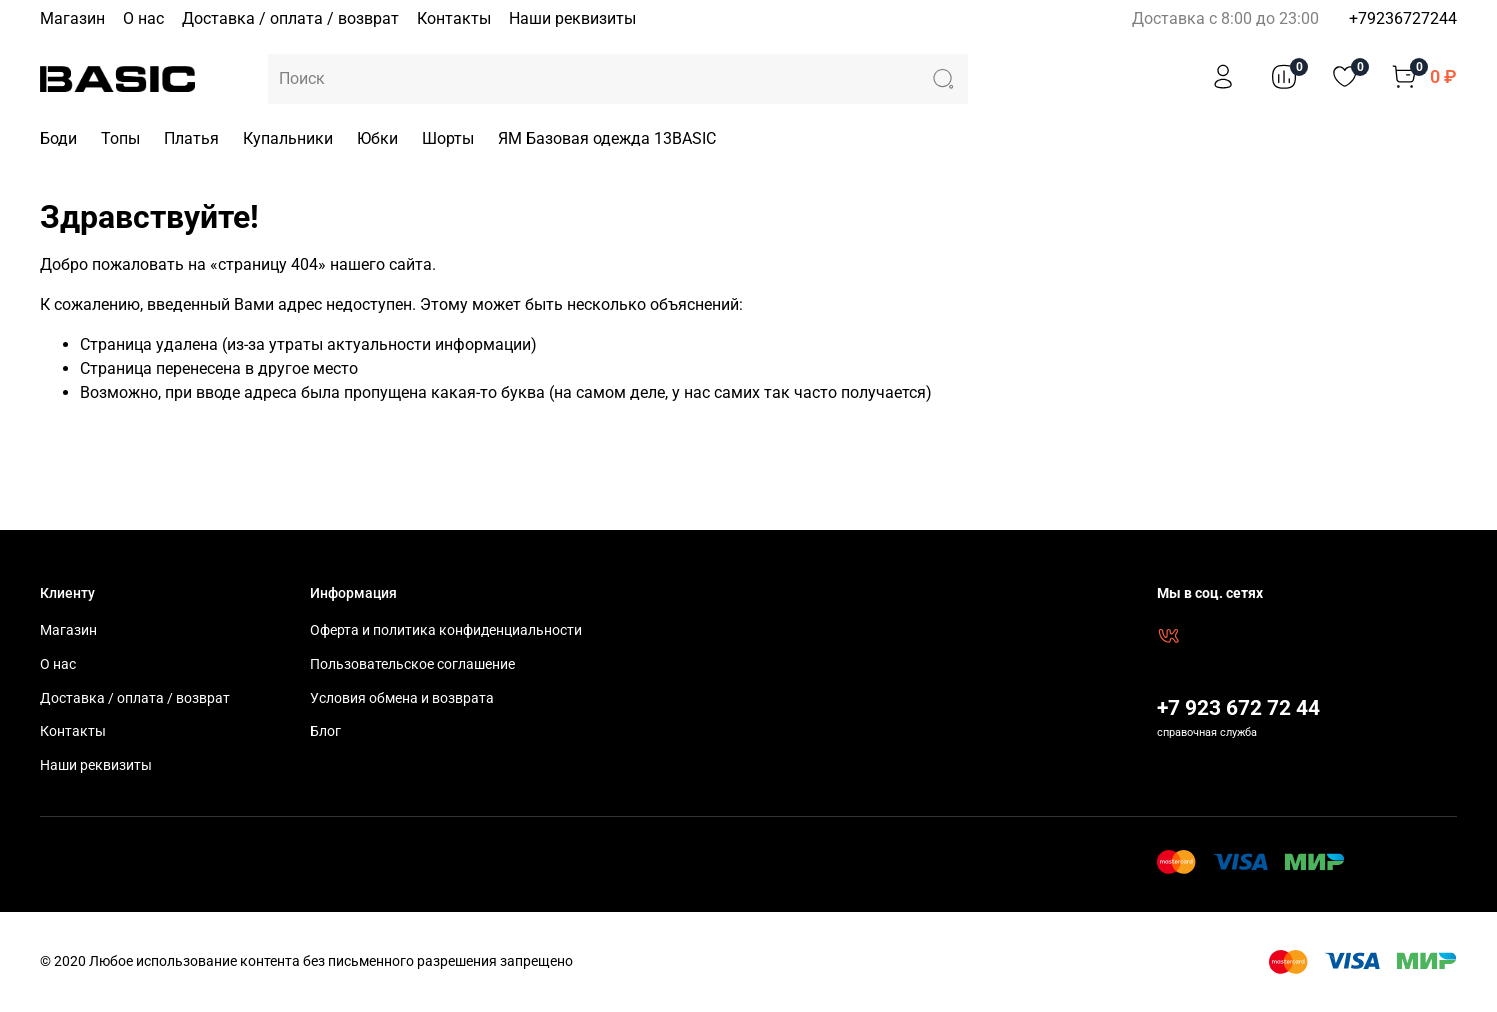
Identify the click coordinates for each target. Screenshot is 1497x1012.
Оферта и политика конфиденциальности (446, 630)
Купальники (288, 138)
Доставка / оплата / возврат (290, 18)
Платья (191, 138)
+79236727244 (1403, 18)
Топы (120, 138)
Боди (58, 138)
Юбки (377, 138)
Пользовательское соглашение (412, 664)
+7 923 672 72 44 (1238, 708)
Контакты (454, 18)
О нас (143, 18)
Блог (325, 731)
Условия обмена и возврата (402, 698)
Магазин (72, 18)
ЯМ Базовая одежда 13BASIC (607, 138)
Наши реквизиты (572, 18)
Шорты (448, 138)
